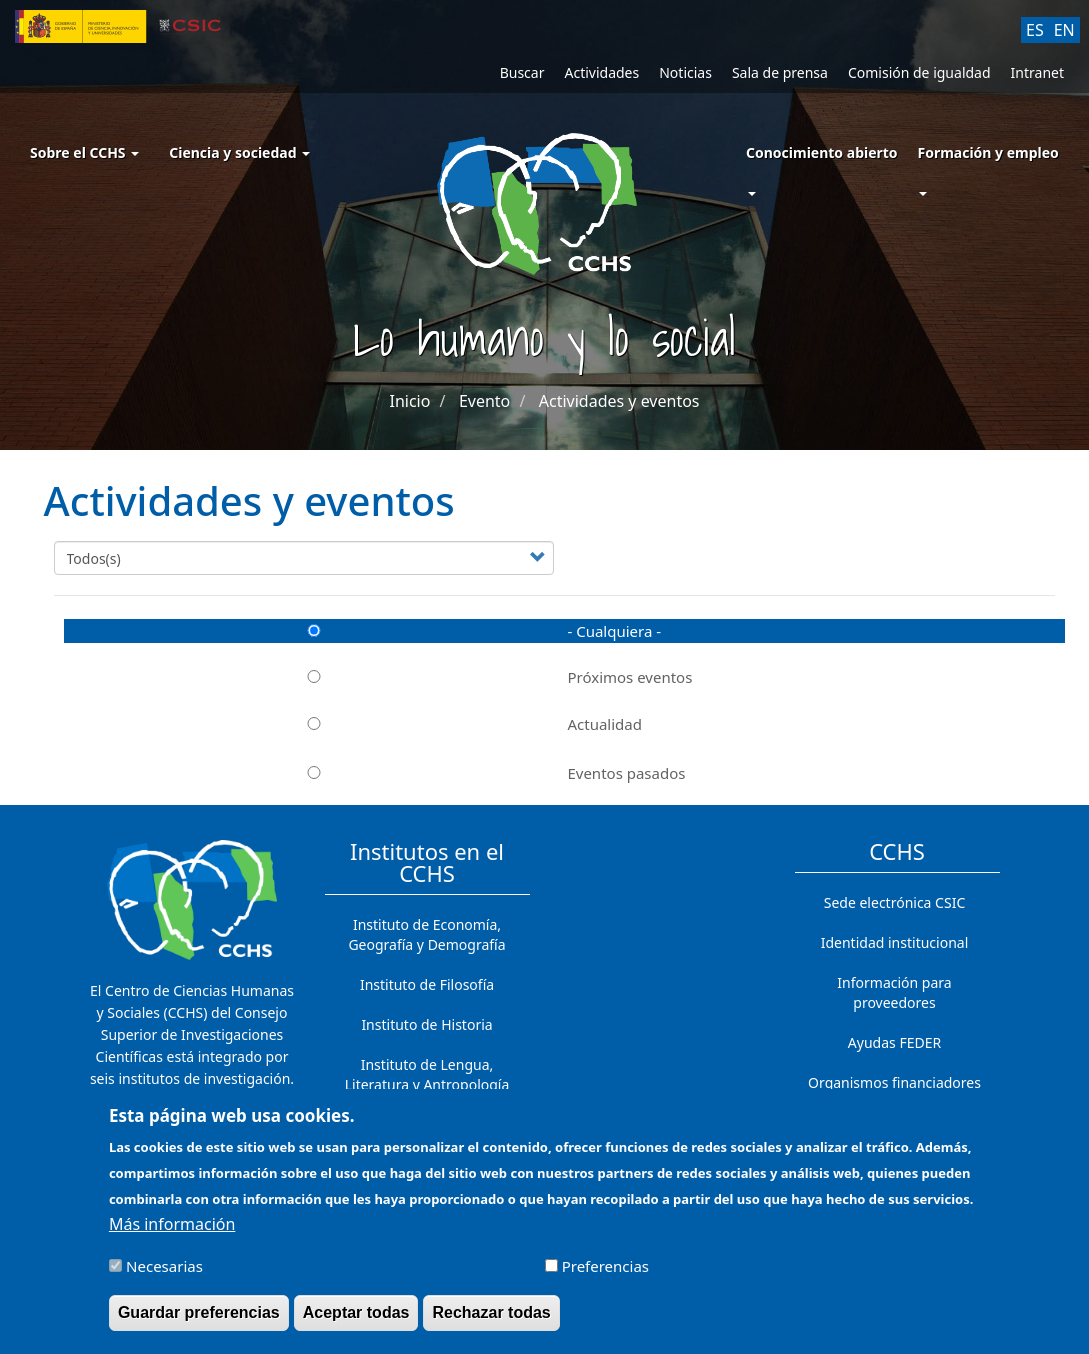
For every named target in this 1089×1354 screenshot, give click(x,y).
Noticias (685, 72)
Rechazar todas (491, 1323)
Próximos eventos (378, 677)
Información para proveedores (894, 992)
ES (1035, 30)
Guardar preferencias (199, 1323)
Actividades (601, 72)
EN (1064, 30)
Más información (172, 1234)
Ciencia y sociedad (239, 152)
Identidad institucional (895, 942)
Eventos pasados (375, 773)
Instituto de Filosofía (427, 984)
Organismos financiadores (894, 1082)
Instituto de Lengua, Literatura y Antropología (427, 1074)
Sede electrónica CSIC (894, 902)
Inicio (409, 401)
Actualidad (353, 724)
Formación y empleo (987, 152)
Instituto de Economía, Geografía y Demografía (426, 934)
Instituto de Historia (426, 1024)
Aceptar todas (356, 1323)
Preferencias (605, 1276)
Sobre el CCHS (84, 152)
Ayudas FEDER (894, 1042)
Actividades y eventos (619, 401)
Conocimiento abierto (822, 152)
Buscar (522, 72)
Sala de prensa (780, 72)
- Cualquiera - (363, 631)
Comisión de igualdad (919, 72)
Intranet (1037, 72)
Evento (484, 401)
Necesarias (164, 1276)
